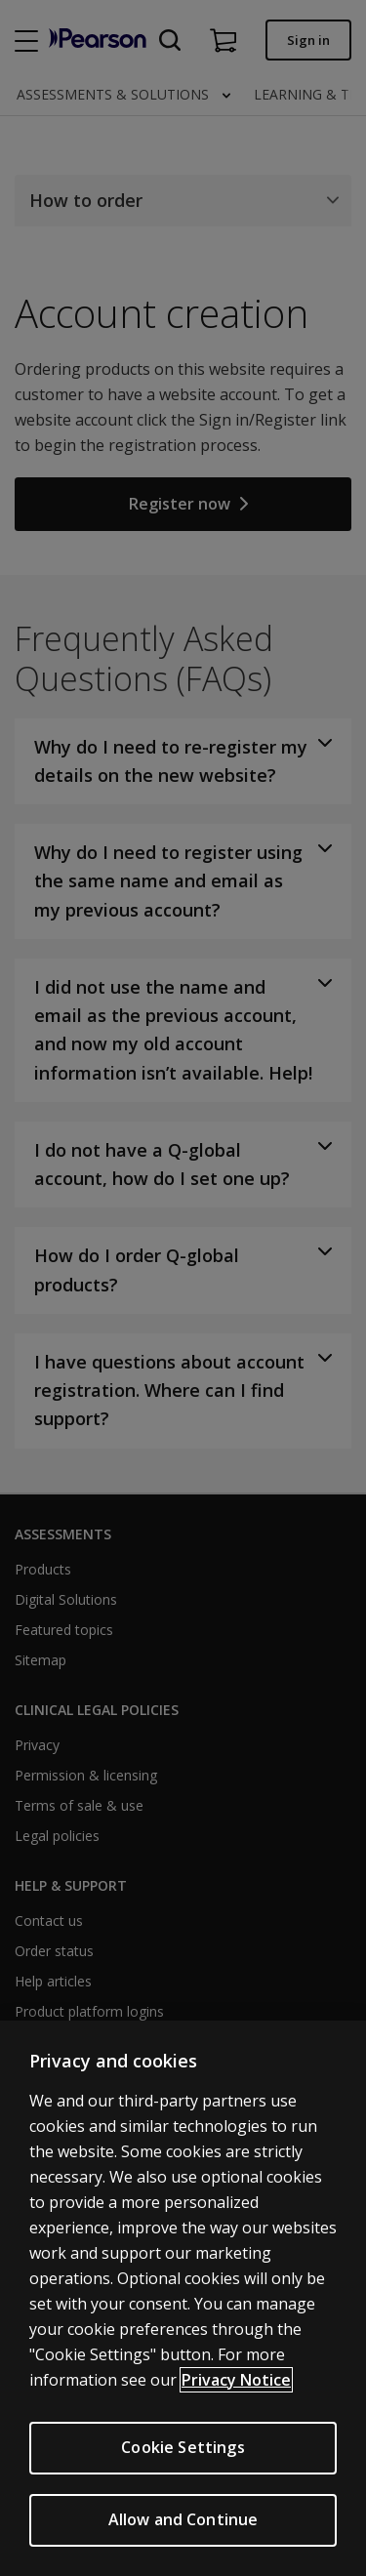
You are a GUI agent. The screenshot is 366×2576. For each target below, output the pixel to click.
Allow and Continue (183, 2519)
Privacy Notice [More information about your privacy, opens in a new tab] (236, 2380)
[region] (183, 2298)
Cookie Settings (182, 2447)
